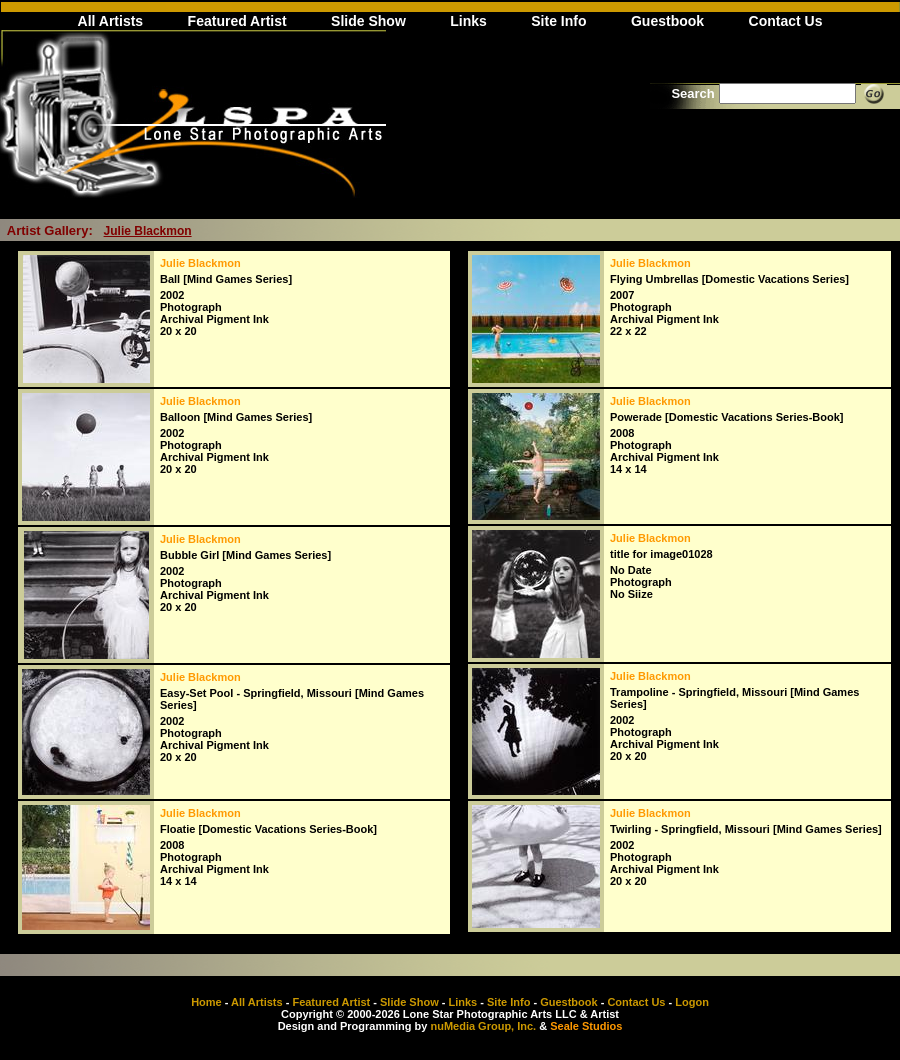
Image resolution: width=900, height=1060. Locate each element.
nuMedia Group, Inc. (483, 1026)
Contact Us (786, 21)
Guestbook (667, 21)
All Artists (111, 21)
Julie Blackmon (148, 231)
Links (468, 21)
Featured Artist (237, 21)
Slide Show (368, 21)
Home (206, 1002)
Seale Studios (586, 1026)
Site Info (558, 21)
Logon (692, 1002)
